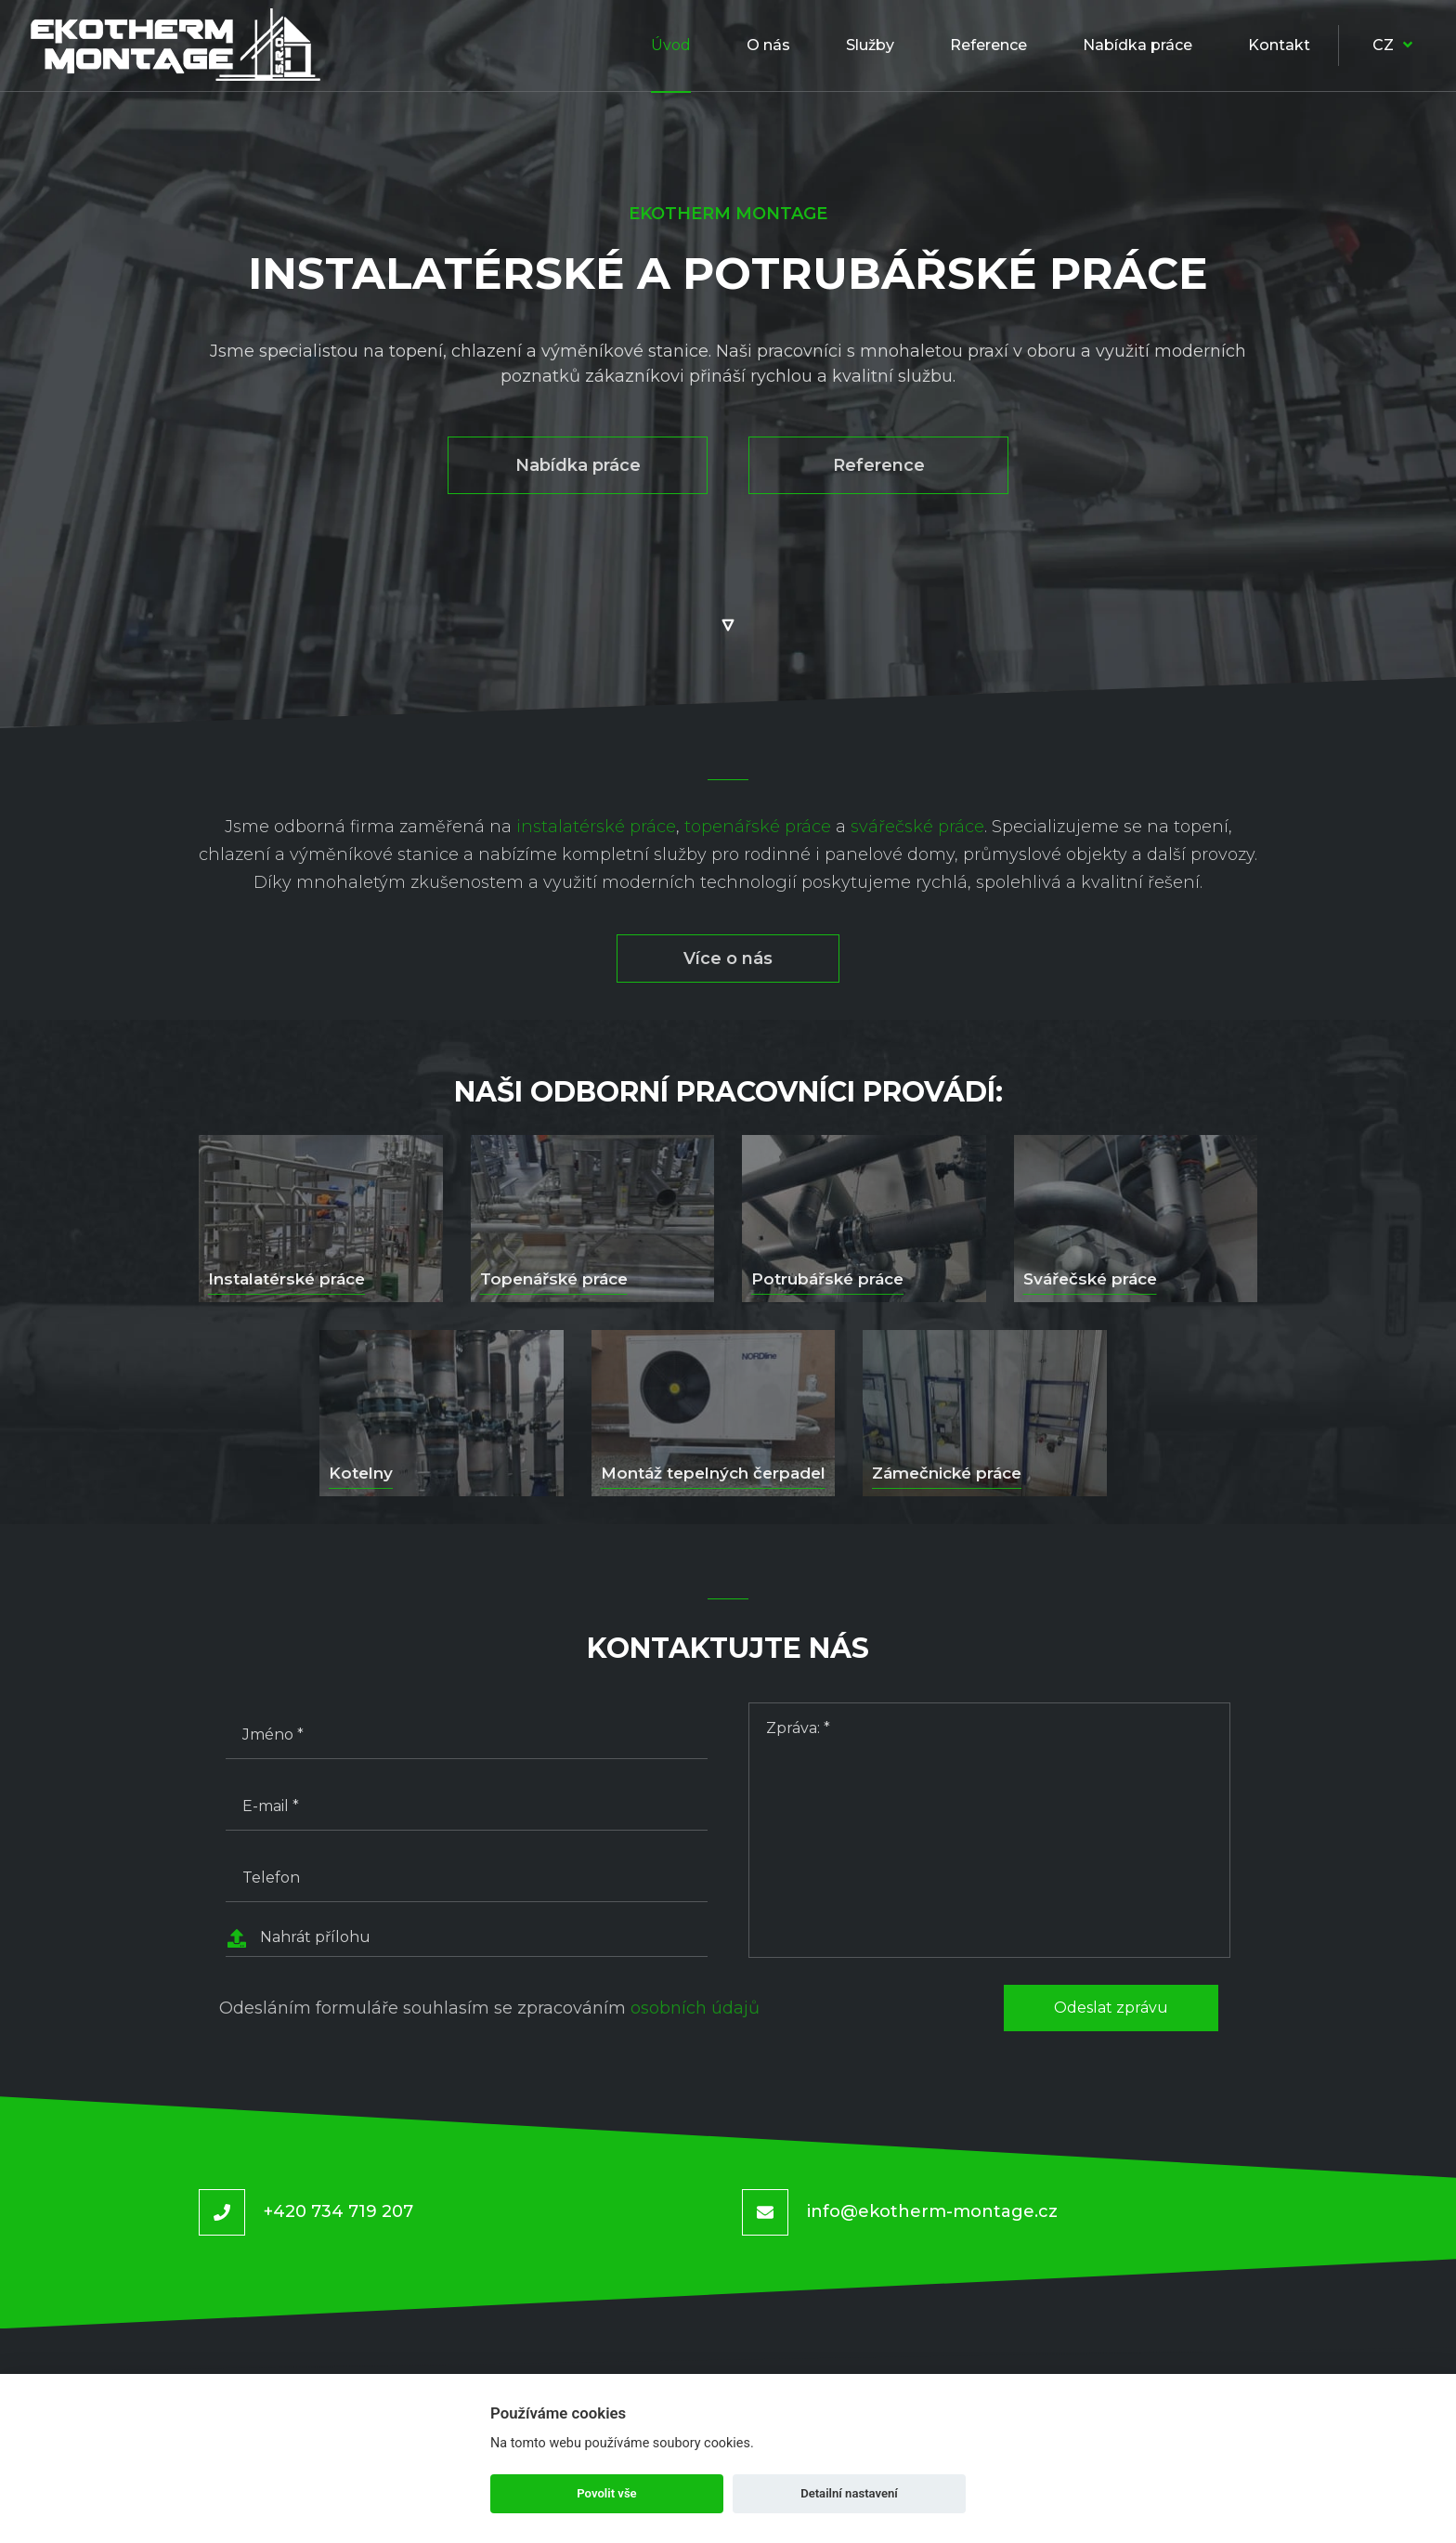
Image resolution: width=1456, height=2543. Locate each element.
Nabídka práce (578, 465)
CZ (1392, 45)
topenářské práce (757, 826)
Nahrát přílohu (298, 1938)
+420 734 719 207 (338, 2211)
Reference (879, 465)
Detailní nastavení (849, 2493)
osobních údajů (695, 2008)
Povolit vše (606, 2493)
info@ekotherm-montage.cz (932, 2211)
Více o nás (728, 958)
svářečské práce (917, 826)
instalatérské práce (596, 826)
